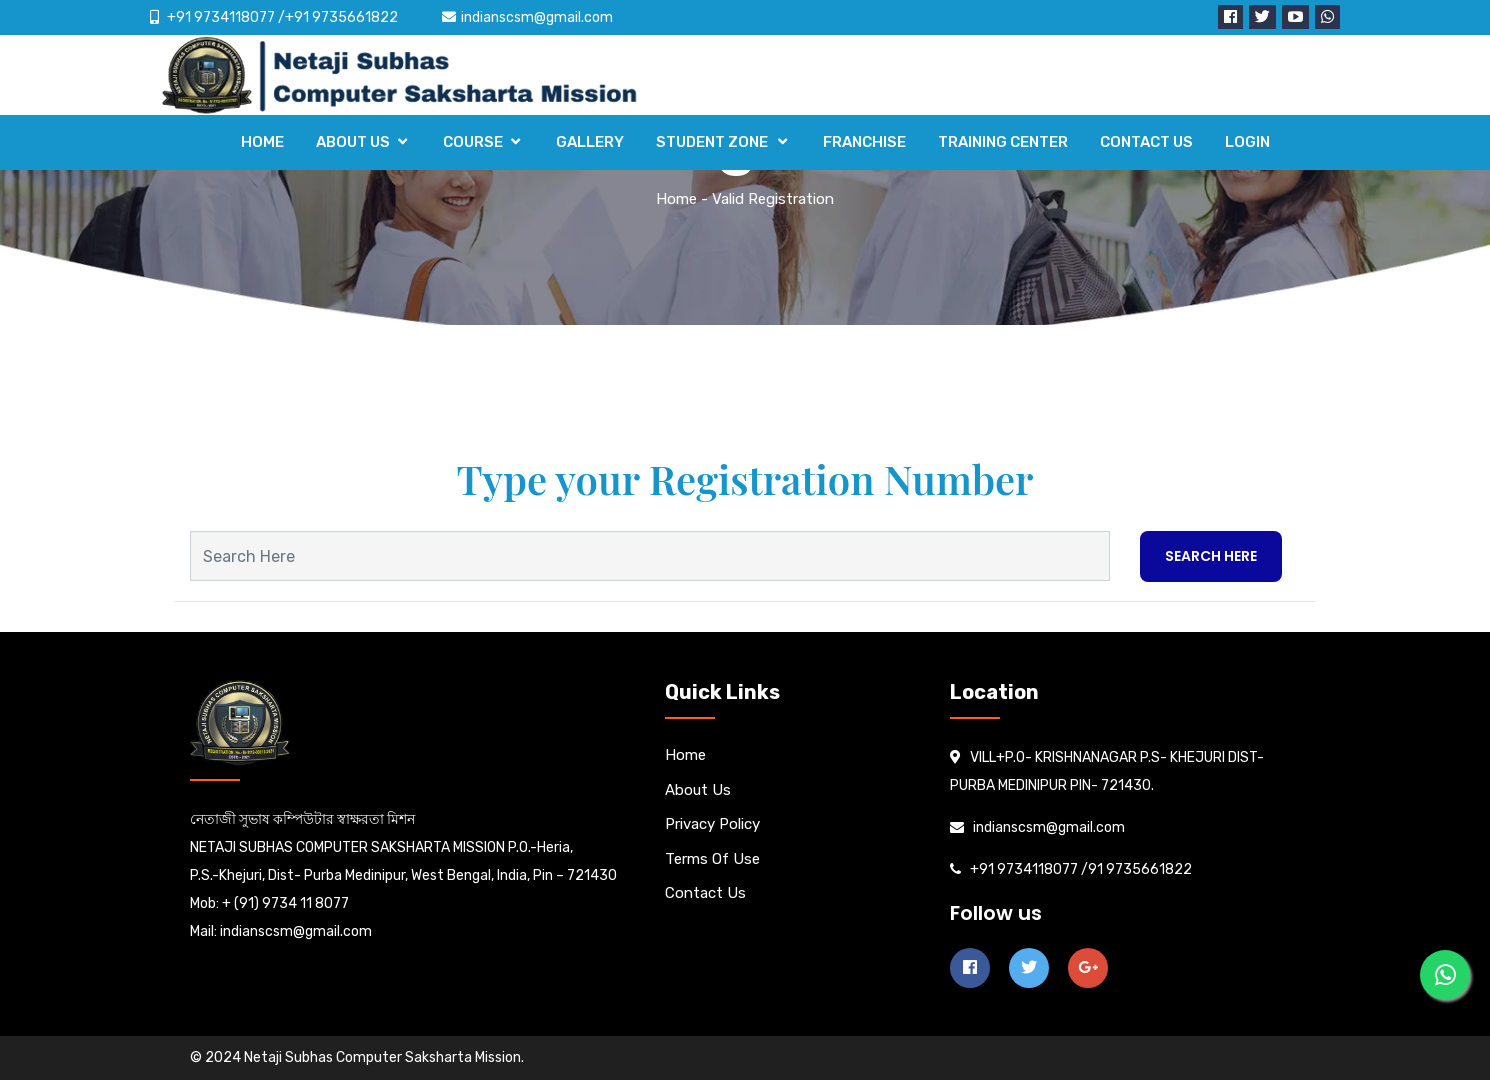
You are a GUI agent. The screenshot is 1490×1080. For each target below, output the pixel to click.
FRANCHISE (864, 142)
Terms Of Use (712, 859)
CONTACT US (1146, 142)
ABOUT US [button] (353, 142)
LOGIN (1247, 142)
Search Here (1211, 556)
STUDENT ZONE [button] (713, 142)
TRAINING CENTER (1003, 142)
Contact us (705, 893)
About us (698, 790)
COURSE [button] (473, 142)
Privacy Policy (712, 824)
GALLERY (590, 142)
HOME (262, 142)
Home (676, 199)
